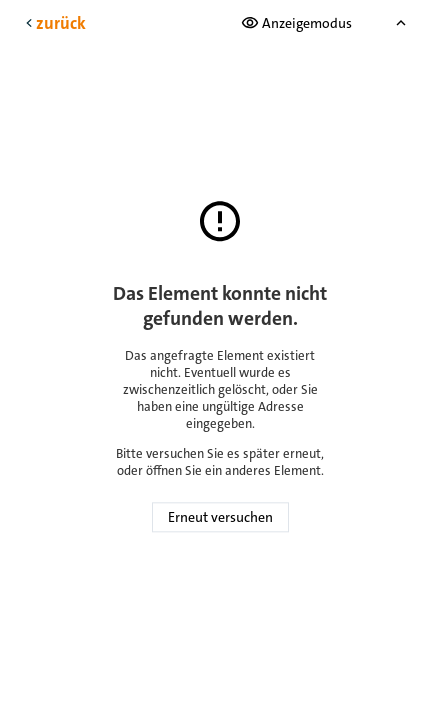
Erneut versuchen (220, 518)
